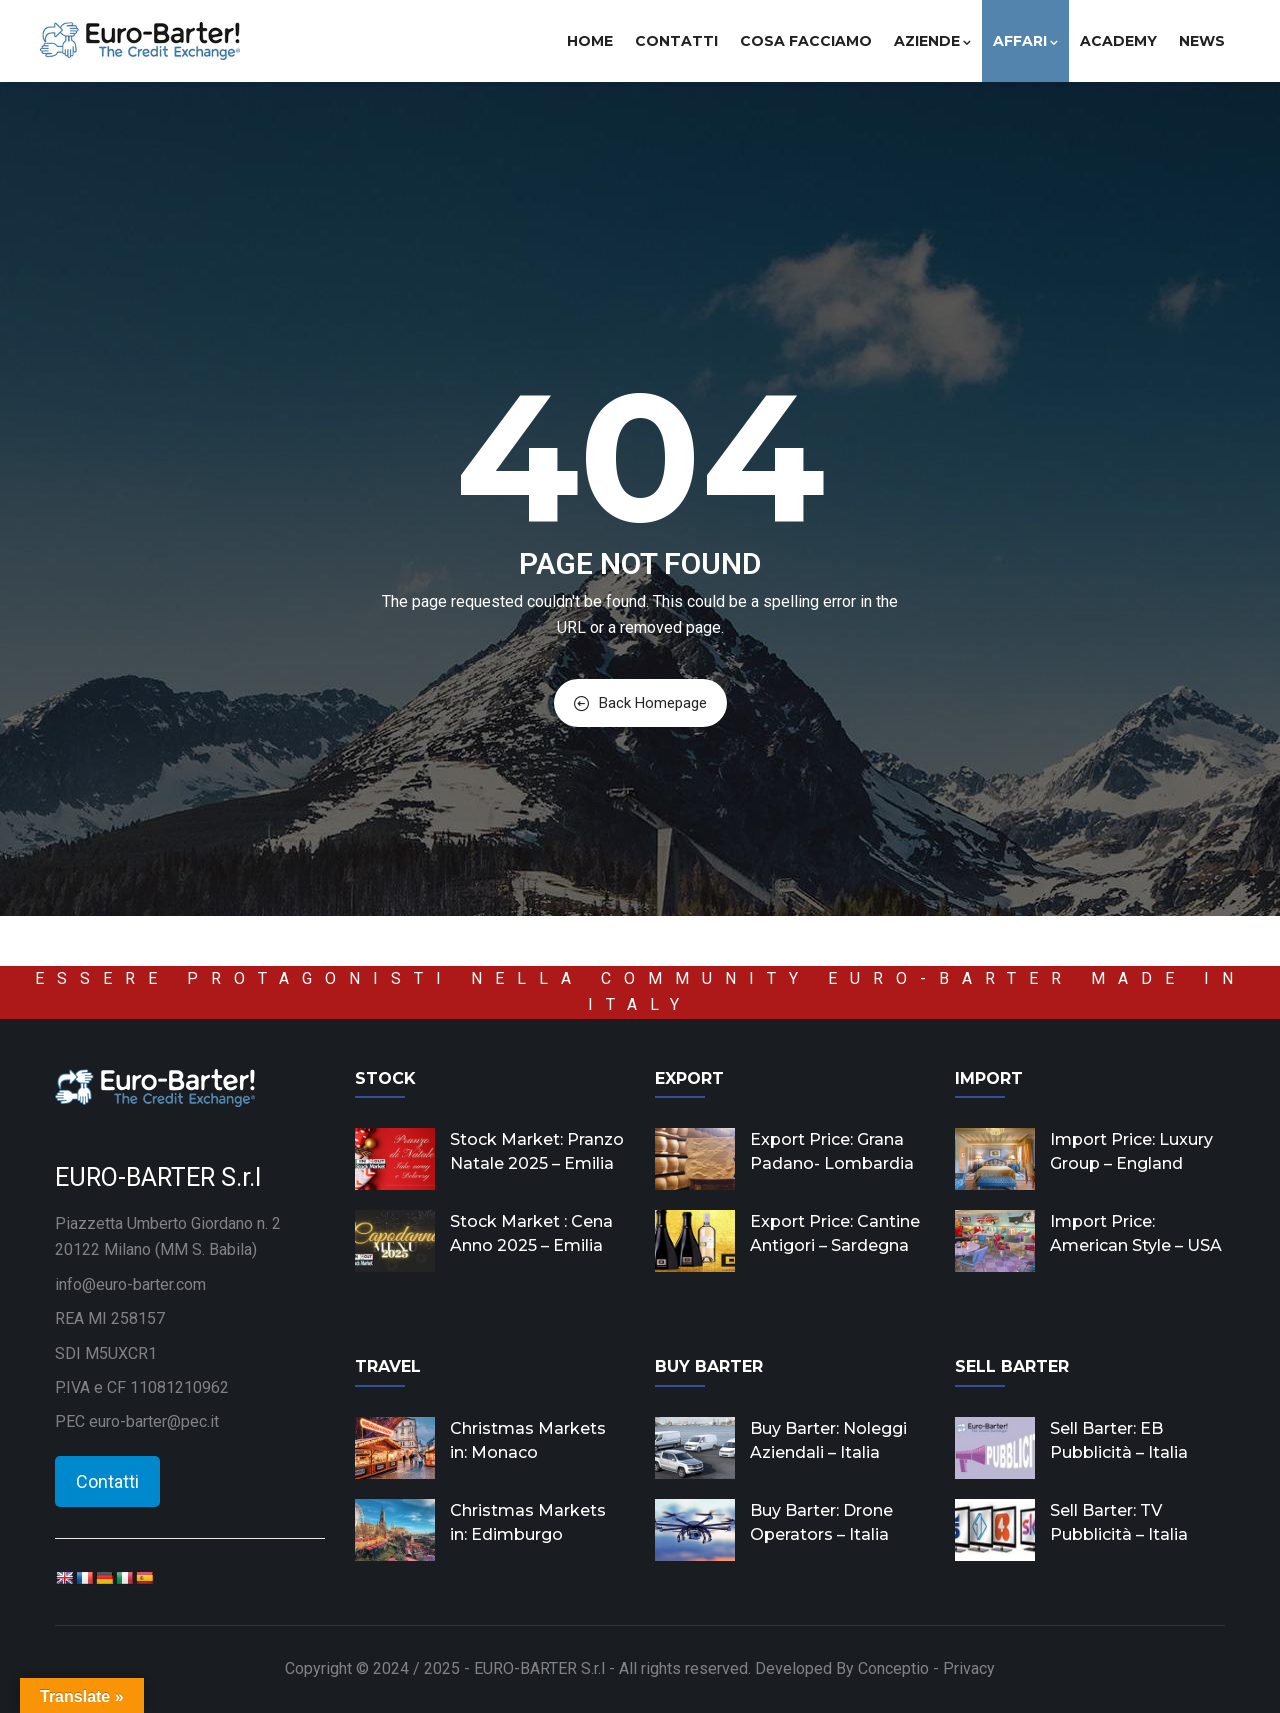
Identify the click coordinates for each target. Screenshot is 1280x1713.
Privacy (969, 1668)
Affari (1025, 41)
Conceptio (893, 1668)
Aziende (932, 41)
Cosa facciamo (806, 41)
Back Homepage (640, 703)
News (1202, 41)
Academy (1118, 41)
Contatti (676, 41)
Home (590, 41)
